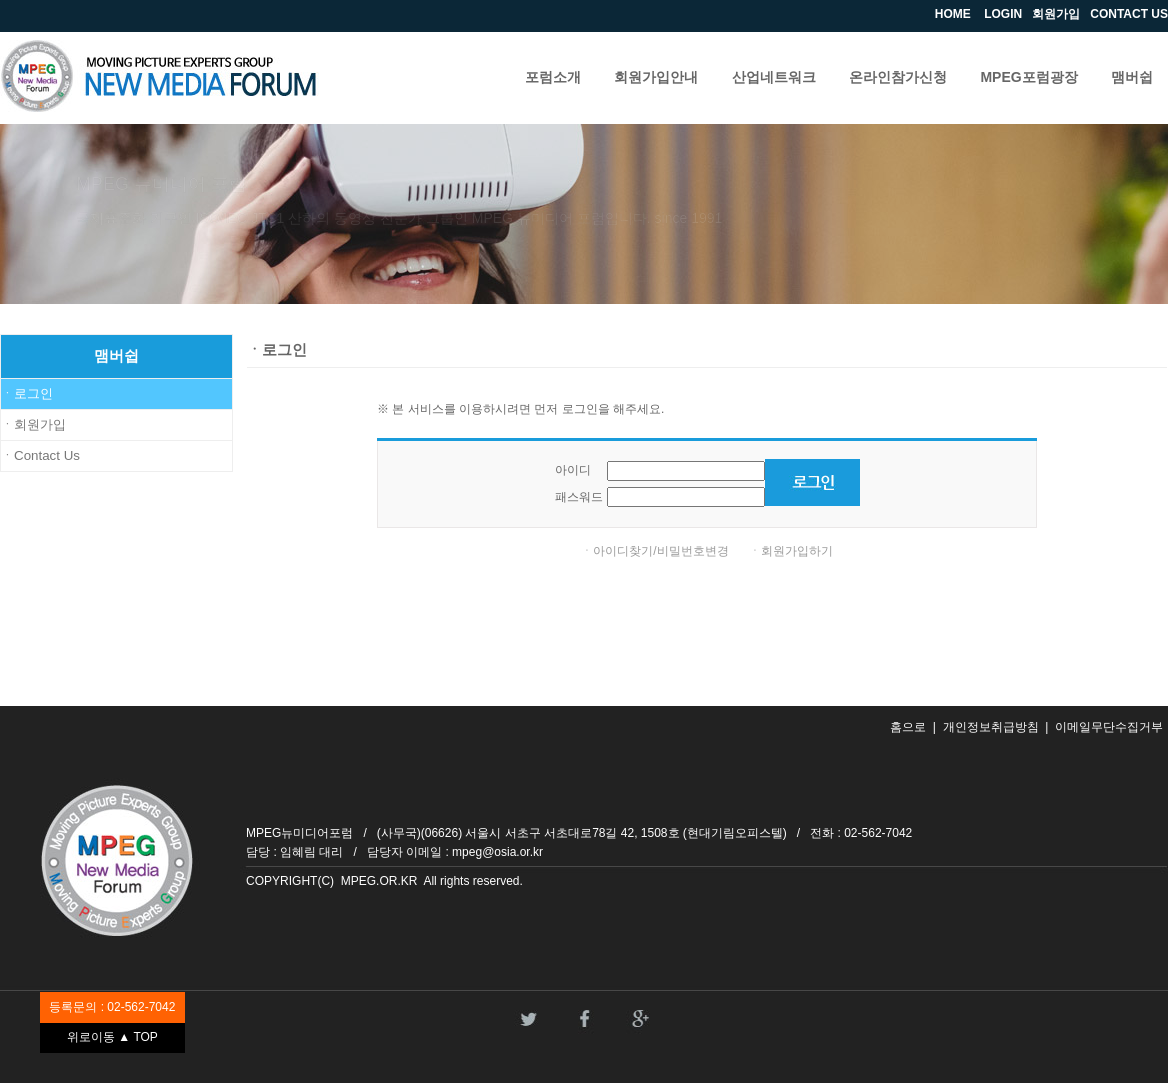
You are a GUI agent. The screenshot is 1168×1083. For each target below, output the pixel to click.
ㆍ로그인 (27, 393)
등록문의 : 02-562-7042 (112, 1007)
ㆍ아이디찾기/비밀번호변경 (654, 551)
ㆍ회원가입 (33, 424)
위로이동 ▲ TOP (112, 1037)
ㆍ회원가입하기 (791, 551)
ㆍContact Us (40, 455)
